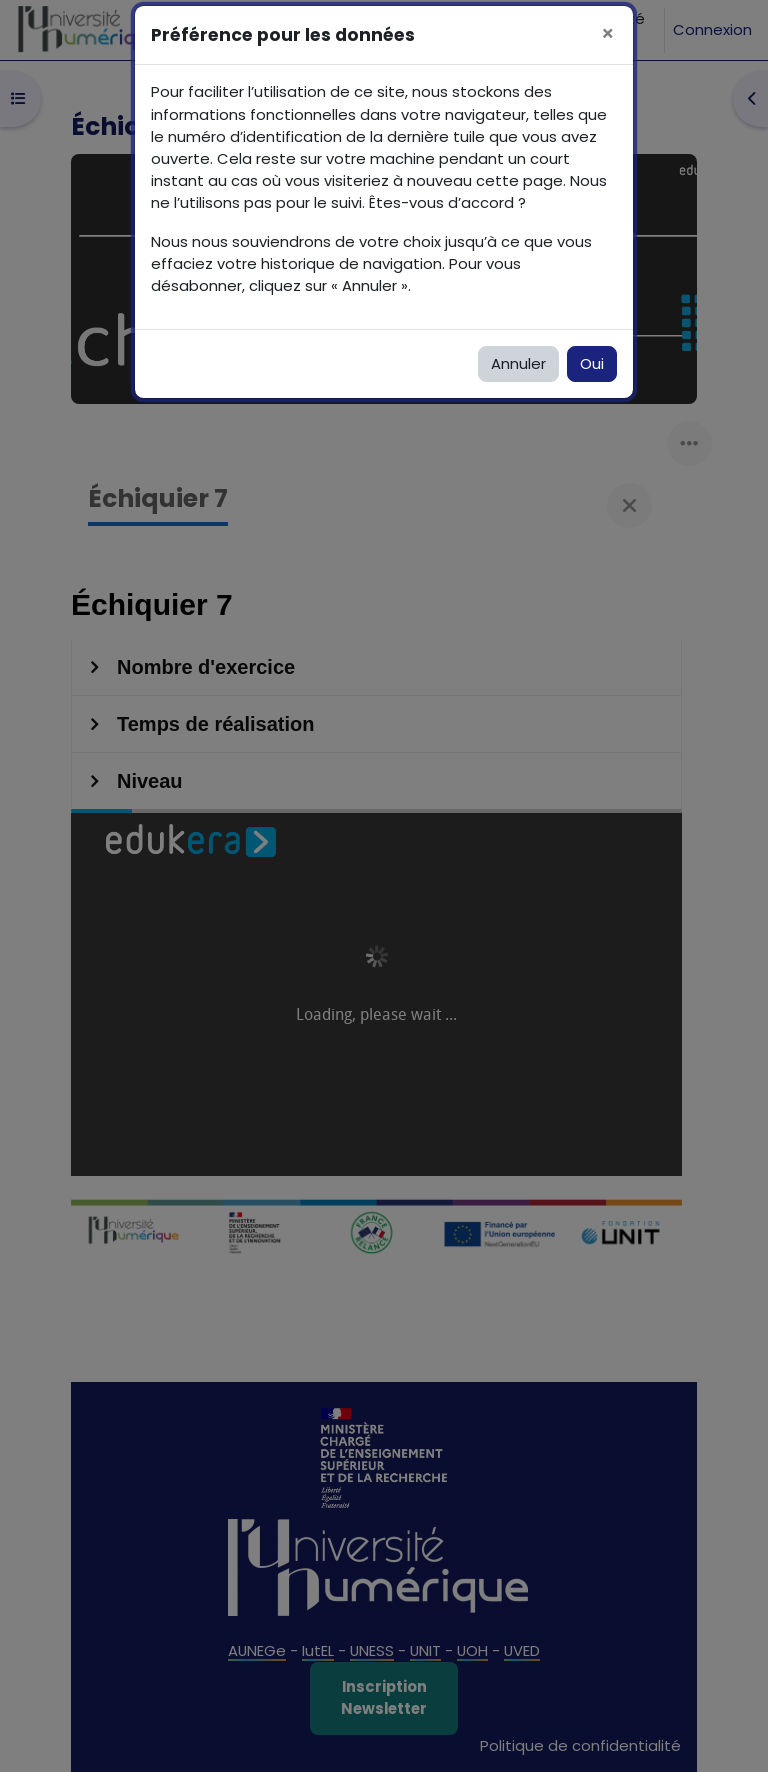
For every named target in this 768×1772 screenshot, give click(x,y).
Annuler (518, 363)
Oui (592, 363)
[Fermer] (607, 35)
